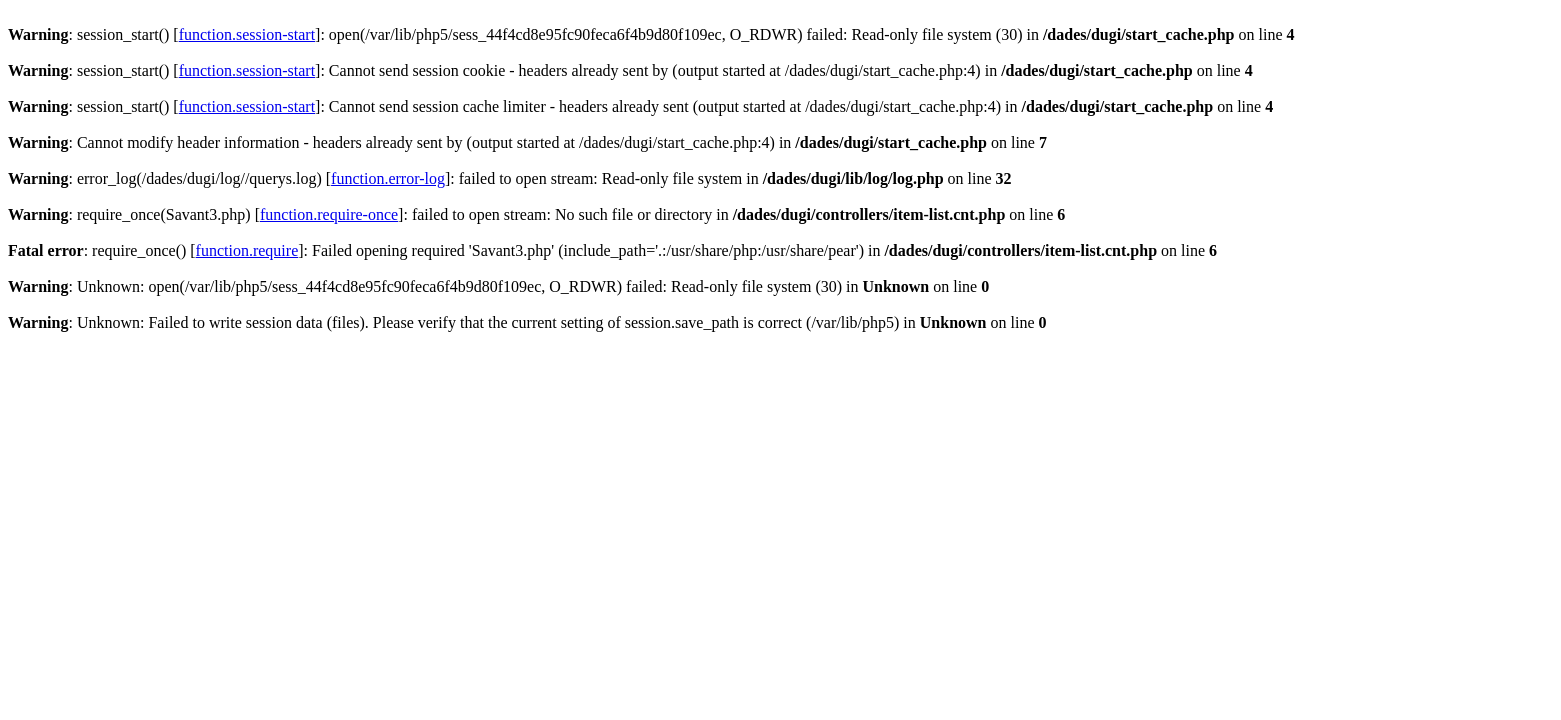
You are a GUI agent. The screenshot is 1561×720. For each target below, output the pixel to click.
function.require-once (329, 214)
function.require (247, 250)
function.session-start (247, 34)
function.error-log (388, 178)
